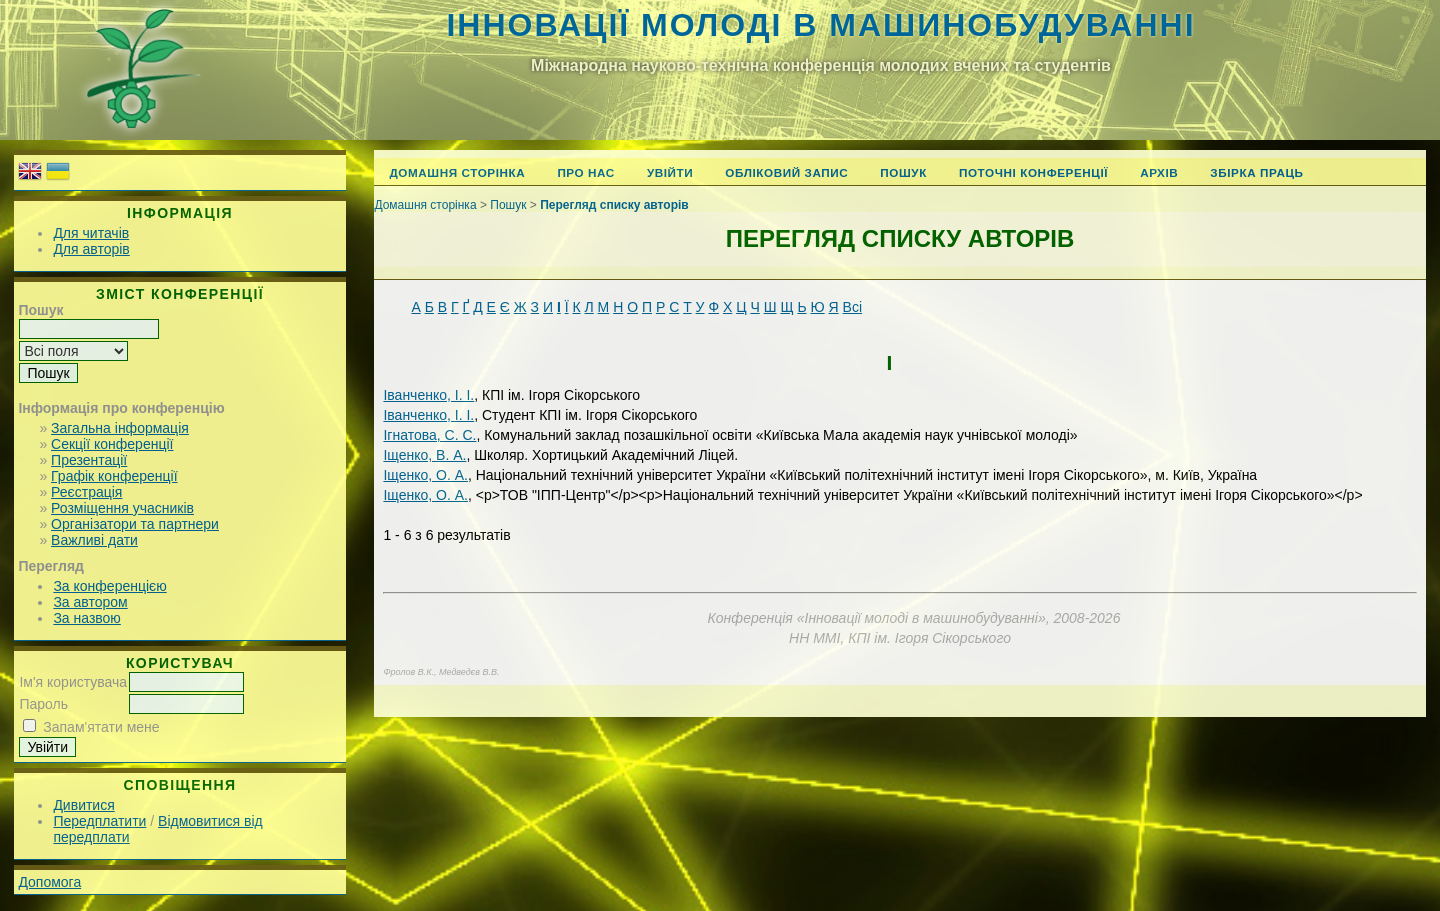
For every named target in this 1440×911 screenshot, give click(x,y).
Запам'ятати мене (101, 727)
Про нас (586, 172)
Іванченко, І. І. (428, 395)
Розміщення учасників (122, 508)
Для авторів (91, 249)
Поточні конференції (1033, 172)
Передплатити (99, 821)
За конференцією (109, 586)
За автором (90, 602)
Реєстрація (86, 492)
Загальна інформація (120, 428)
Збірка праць (1256, 172)
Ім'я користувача (73, 682)
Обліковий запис (786, 172)
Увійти (670, 172)
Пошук (903, 172)
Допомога (49, 882)
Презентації (89, 460)
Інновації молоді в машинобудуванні (820, 25)
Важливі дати (94, 540)
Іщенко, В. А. (424, 455)
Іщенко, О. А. (425, 475)
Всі (852, 307)
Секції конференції (112, 444)
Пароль (43, 704)
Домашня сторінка (457, 172)
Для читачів (91, 233)
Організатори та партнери (135, 524)
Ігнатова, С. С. (429, 435)
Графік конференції (114, 476)
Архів (1159, 172)
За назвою (86, 618)
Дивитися (83, 805)
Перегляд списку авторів (614, 205)
